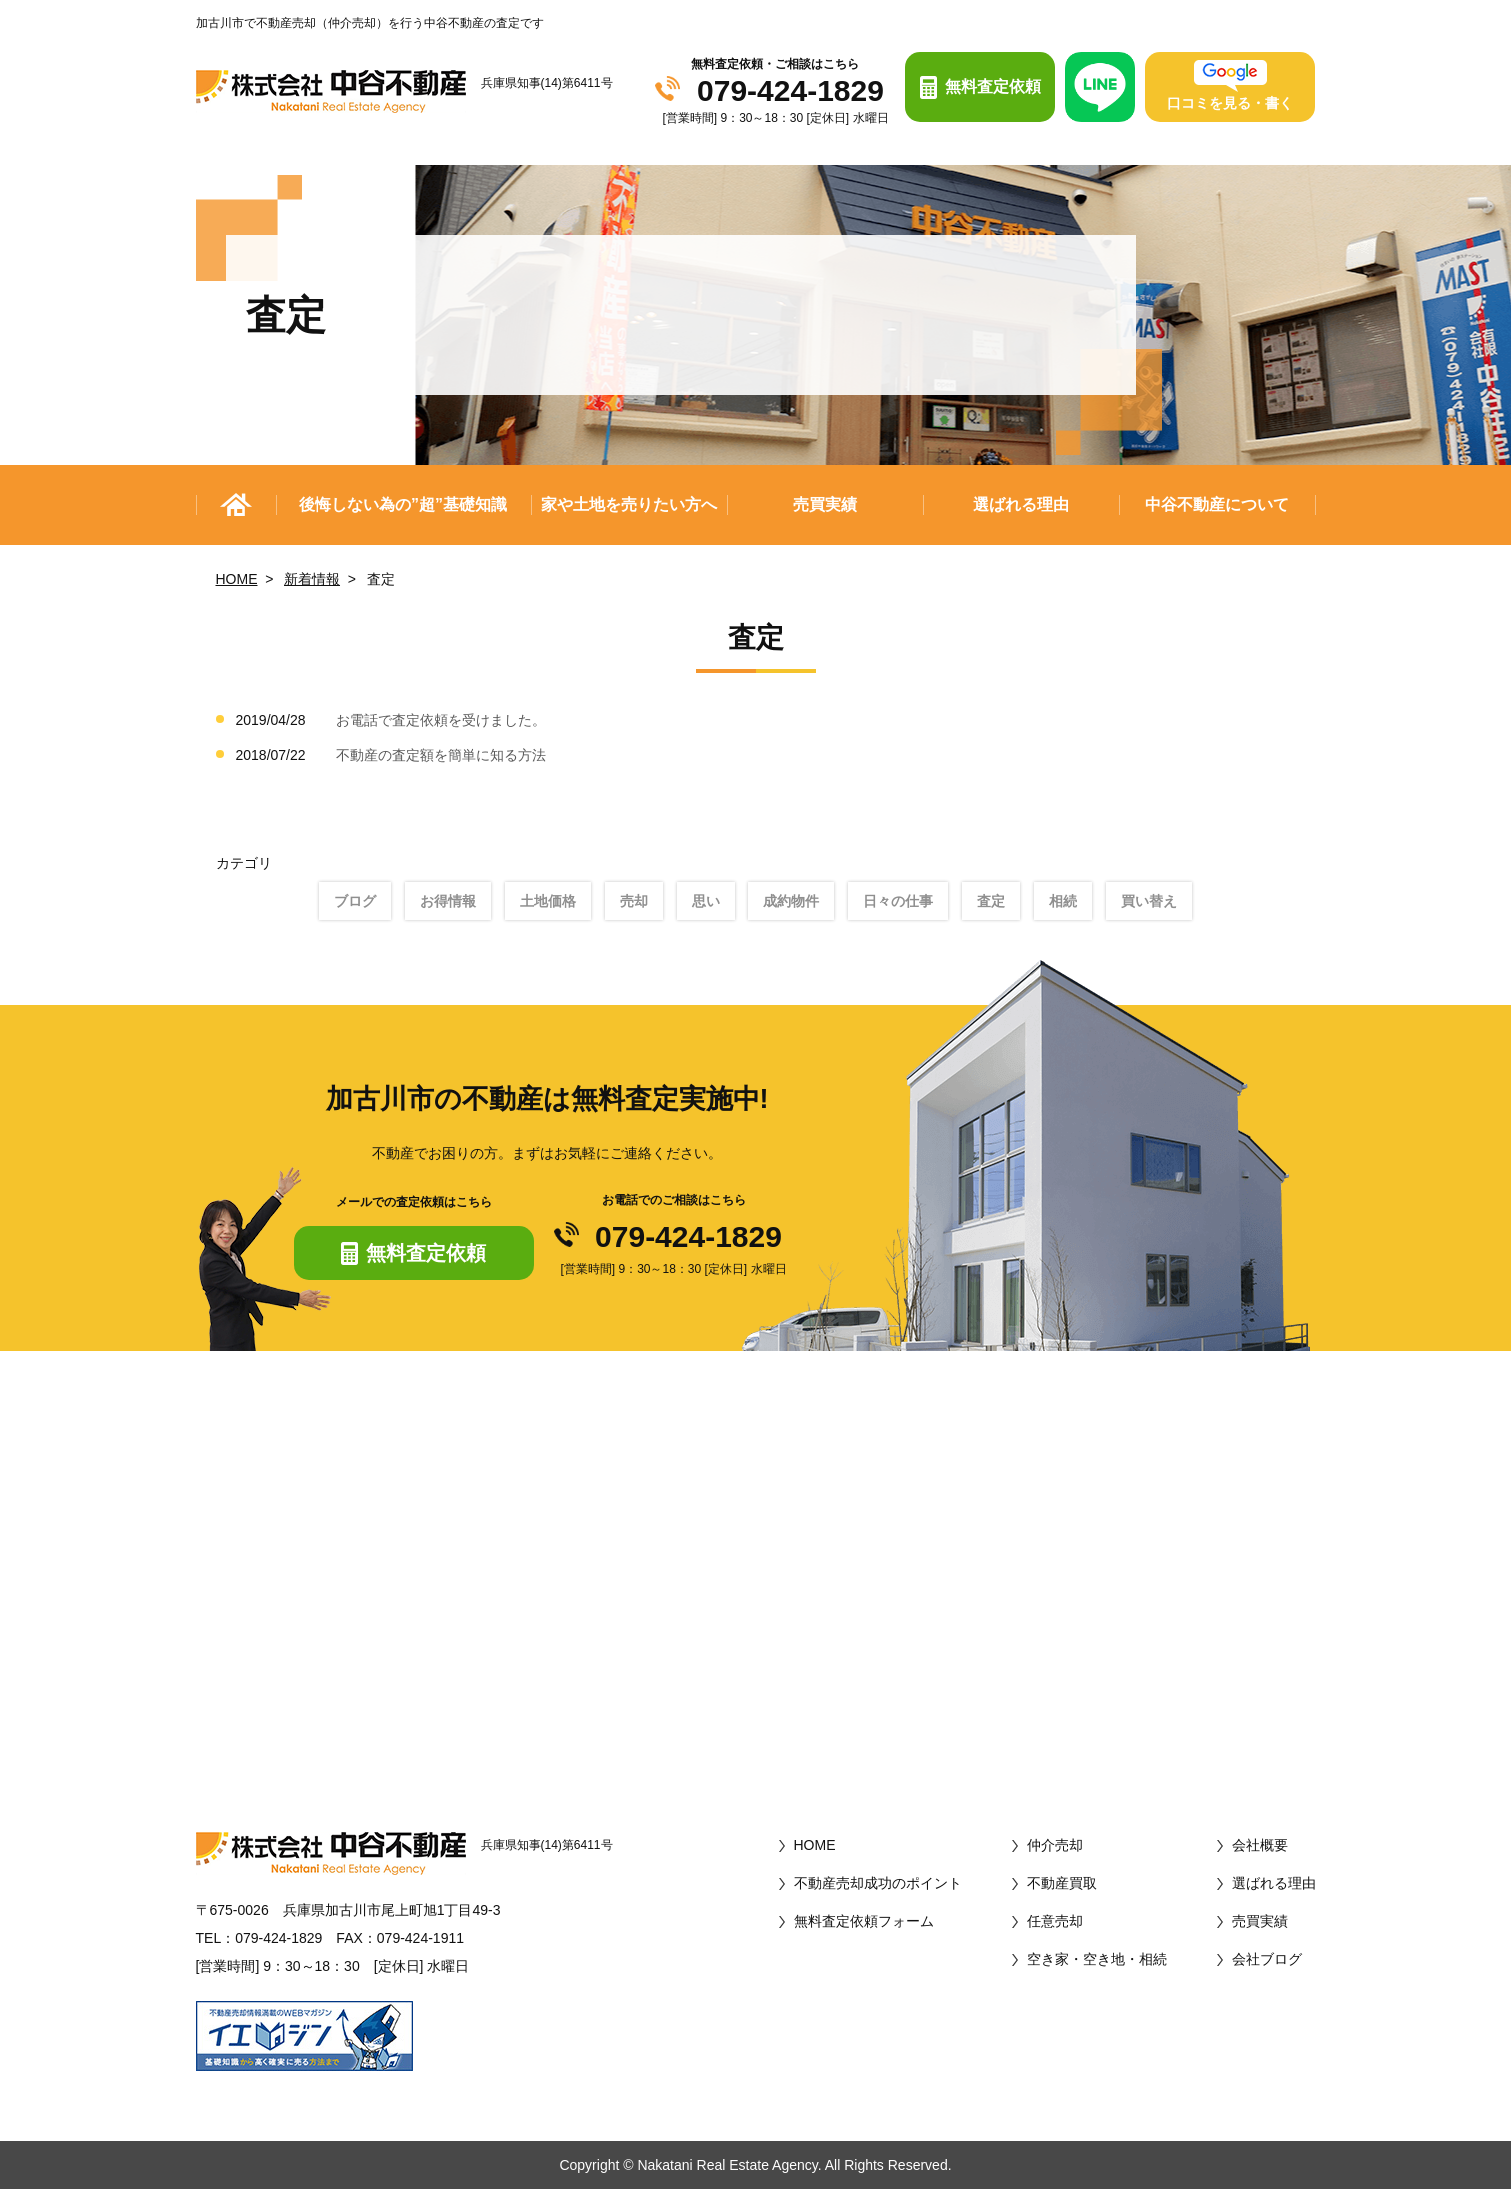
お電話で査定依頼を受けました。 (441, 720)
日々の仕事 (898, 901)
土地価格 (548, 901)
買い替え (1149, 901)
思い (706, 901)
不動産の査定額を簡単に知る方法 (441, 755)
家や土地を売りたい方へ (629, 504)
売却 (634, 901)
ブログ (355, 901)
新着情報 (312, 579)
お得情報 (448, 901)
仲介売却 (1055, 1845)
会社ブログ (1267, 1959)
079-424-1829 (790, 91)
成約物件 (791, 901)
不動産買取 (1062, 1883)
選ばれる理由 (1021, 504)
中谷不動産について (1217, 504)
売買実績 (825, 504)
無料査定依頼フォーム (864, 1921)
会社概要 (1260, 1845)
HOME (237, 579)
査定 (991, 901)
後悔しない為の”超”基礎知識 (403, 504)
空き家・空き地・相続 (1097, 1959)
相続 (1063, 901)
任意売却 (1055, 1921)
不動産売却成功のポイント (878, 1883)
